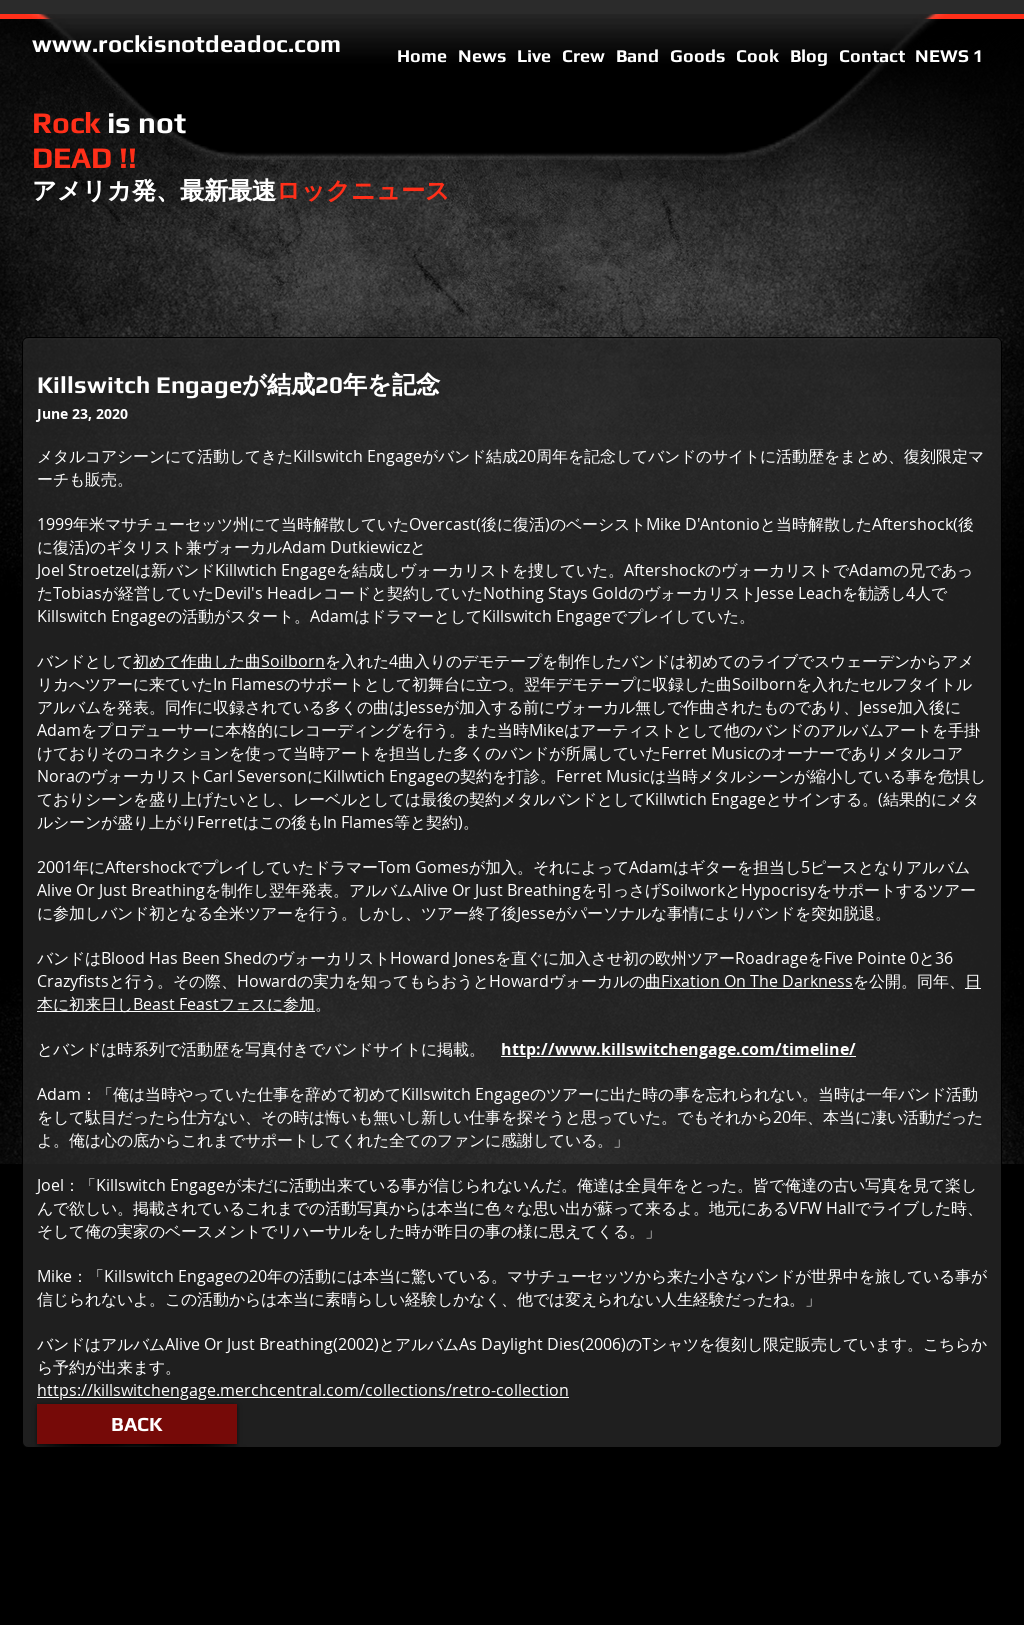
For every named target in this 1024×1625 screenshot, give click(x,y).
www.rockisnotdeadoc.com (186, 43)
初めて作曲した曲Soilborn (229, 661)
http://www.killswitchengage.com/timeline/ (678, 1049)
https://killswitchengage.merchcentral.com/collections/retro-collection (303, 1390)
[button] (137, 1424)
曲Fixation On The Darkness (749, 981)
